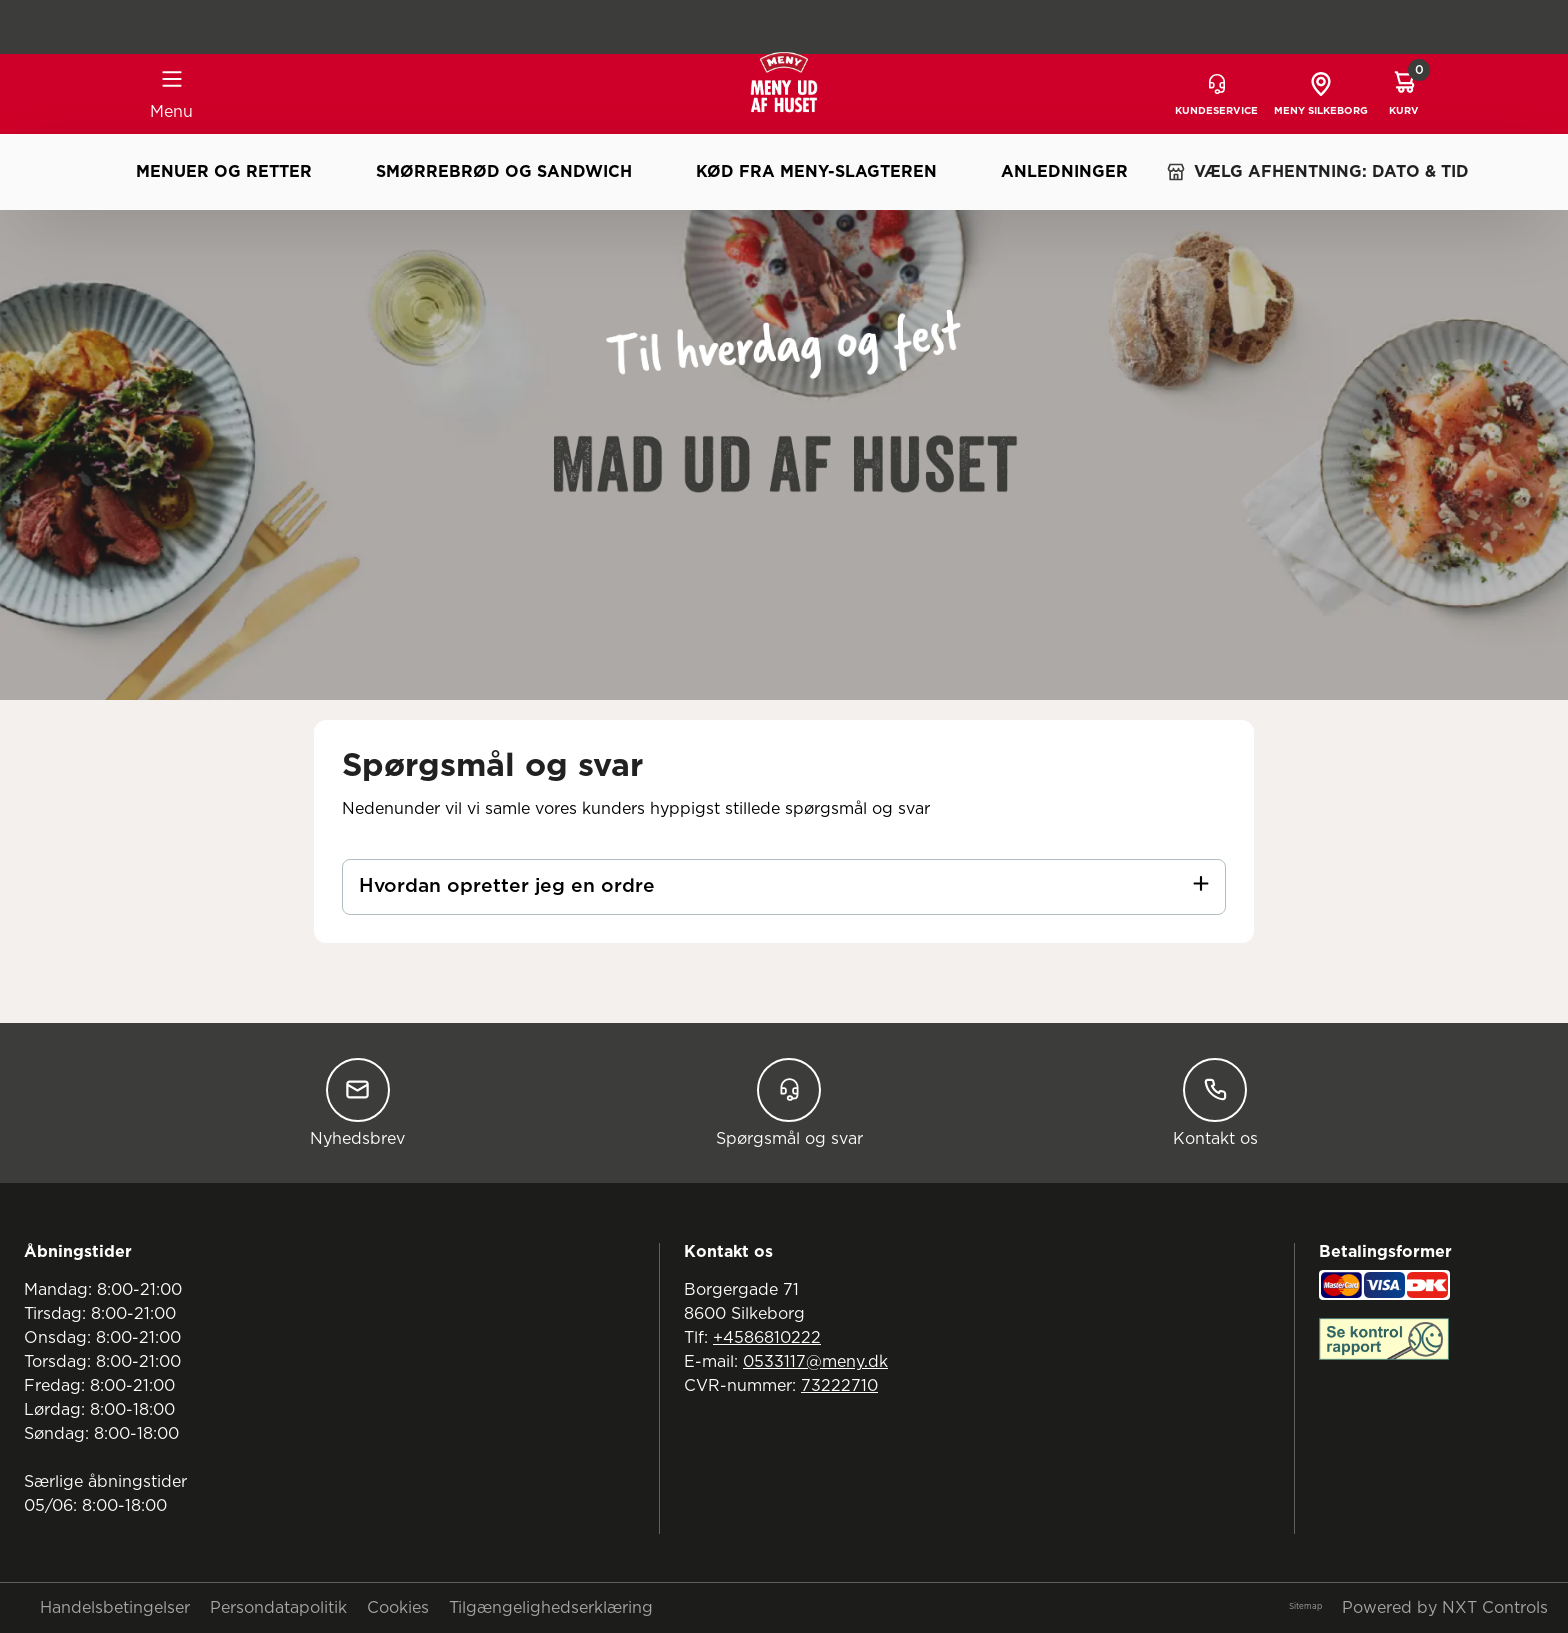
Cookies (398, 1608)
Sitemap (1305, 1607)
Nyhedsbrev (357, 1102)
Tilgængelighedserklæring (551, 1608)
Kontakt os (1215, 1102)
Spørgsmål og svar (789, 1102)
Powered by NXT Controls (1445, 1608)
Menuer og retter (224, 172)
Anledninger (1064, 172)
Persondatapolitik (278, 1608)
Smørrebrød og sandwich (504, 172)
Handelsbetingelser (115, 1608)
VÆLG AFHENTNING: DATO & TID (1317, 172)
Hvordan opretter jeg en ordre (507, 886)
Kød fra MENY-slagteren (816, 172)
